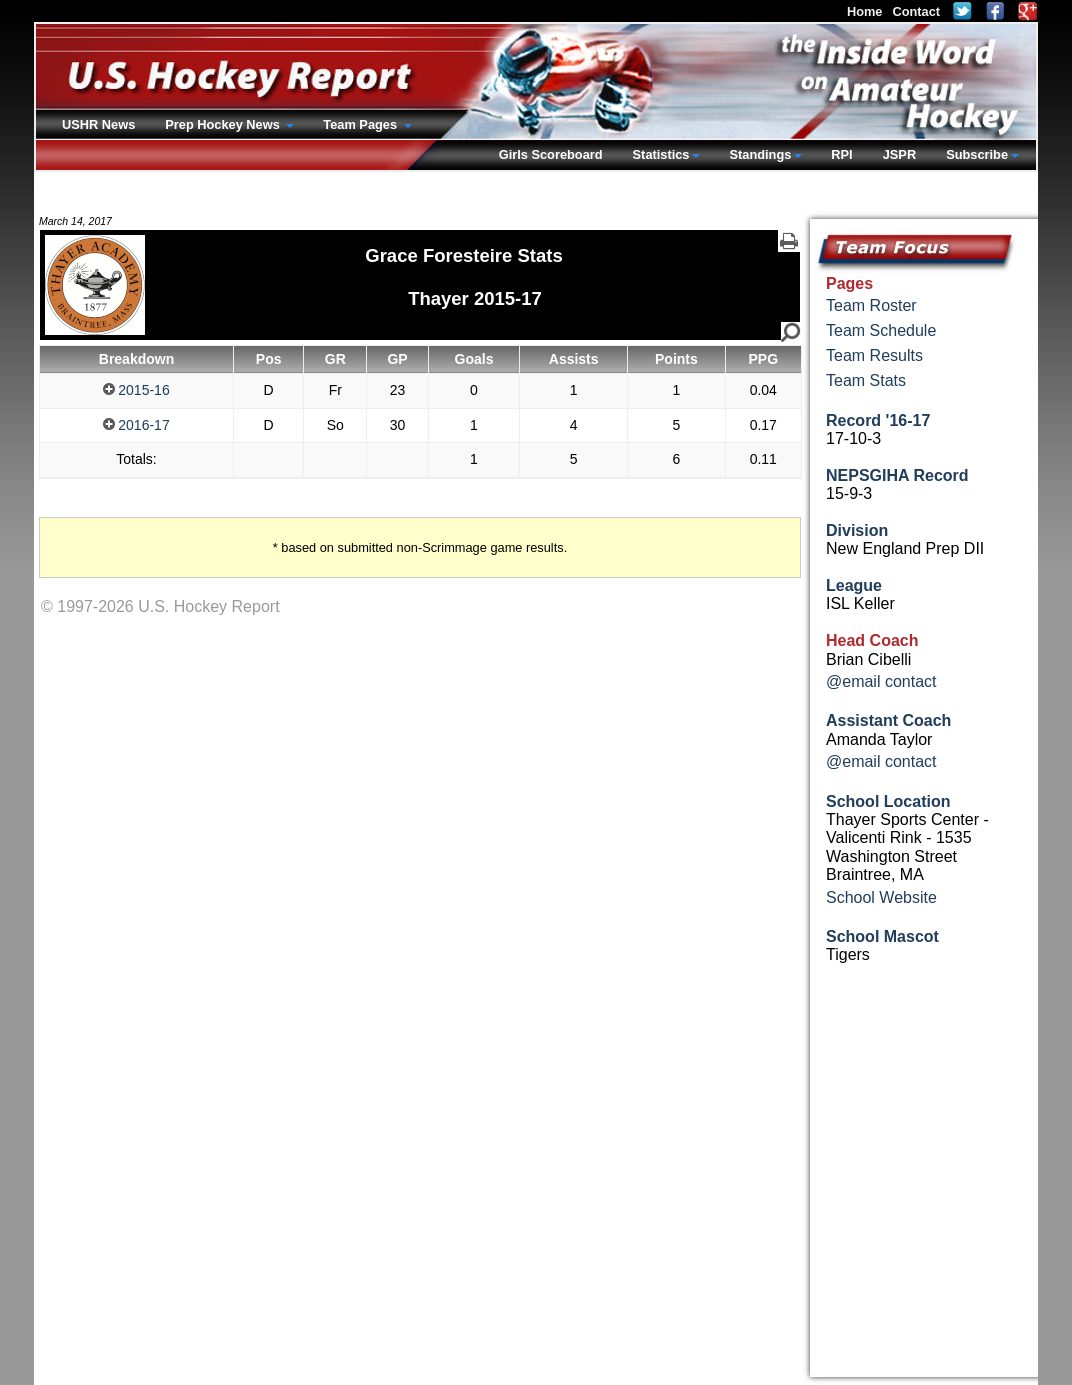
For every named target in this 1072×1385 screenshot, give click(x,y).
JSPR (899, 154)
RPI (841, 154)
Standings (760, 154)
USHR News (98, 124)
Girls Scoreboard (551, 154)
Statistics (661, 154)
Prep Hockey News (224, 124)
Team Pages (361, 124)
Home (865, 11)
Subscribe (977, 154)
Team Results (874, 355)
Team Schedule (881, 330)
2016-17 (136, 425)
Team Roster (871, 305)
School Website (881, 897)
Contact (916, 11)
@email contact (881, 681)
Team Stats (866, 380)
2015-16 (136, 390)
